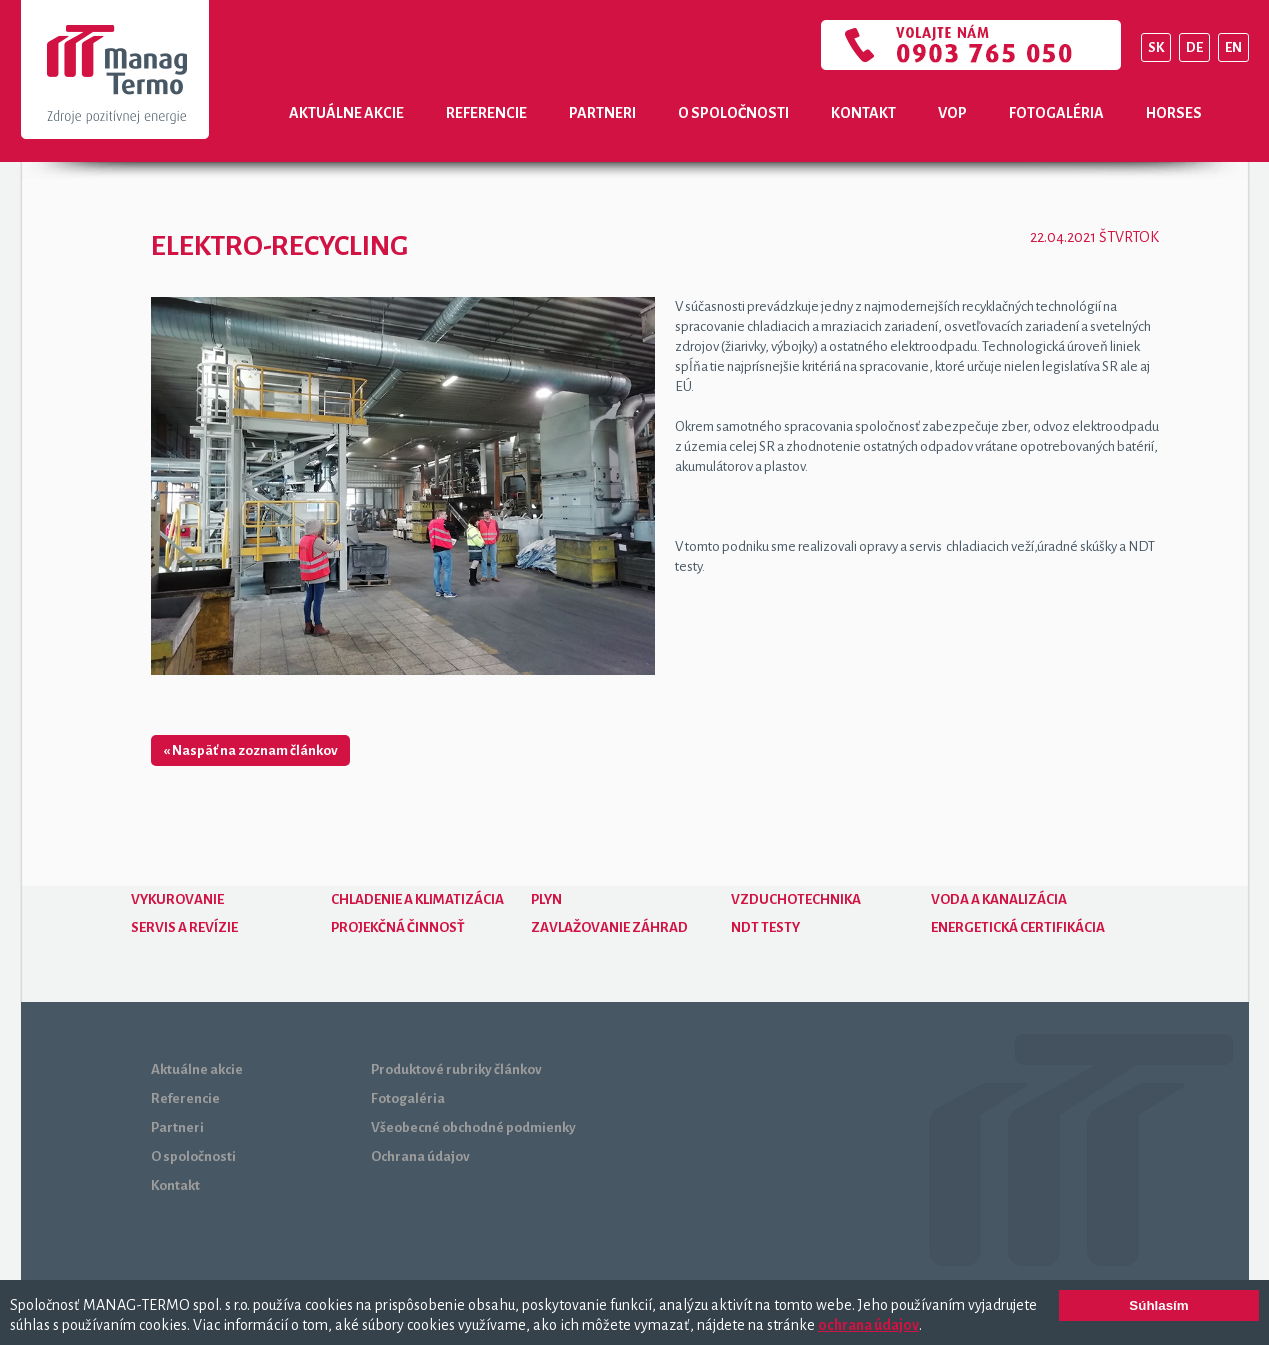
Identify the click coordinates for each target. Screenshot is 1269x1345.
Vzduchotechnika (796, 899)
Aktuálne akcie (346, 113)
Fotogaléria (1056, 113)
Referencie (486, 113)
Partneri (602, 113)
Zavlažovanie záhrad (609, 927)
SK (1156, 47)
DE (1194, 47)
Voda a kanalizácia (999, 899)
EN (1233, 47)
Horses (1174, 113)
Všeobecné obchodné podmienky (473, 1127)
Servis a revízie (184, 927)
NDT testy (765, 927)
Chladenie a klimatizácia (417, 899)
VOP (952, 113)
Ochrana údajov (420, 1156)
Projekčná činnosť (398, 927)
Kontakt (863, 113)
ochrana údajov (868, 1325)
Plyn (546, 899)
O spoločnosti (733, 113)
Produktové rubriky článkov (456, 1069)
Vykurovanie (177, 899)
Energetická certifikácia (1018, 927)
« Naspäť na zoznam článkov (250, 750)
